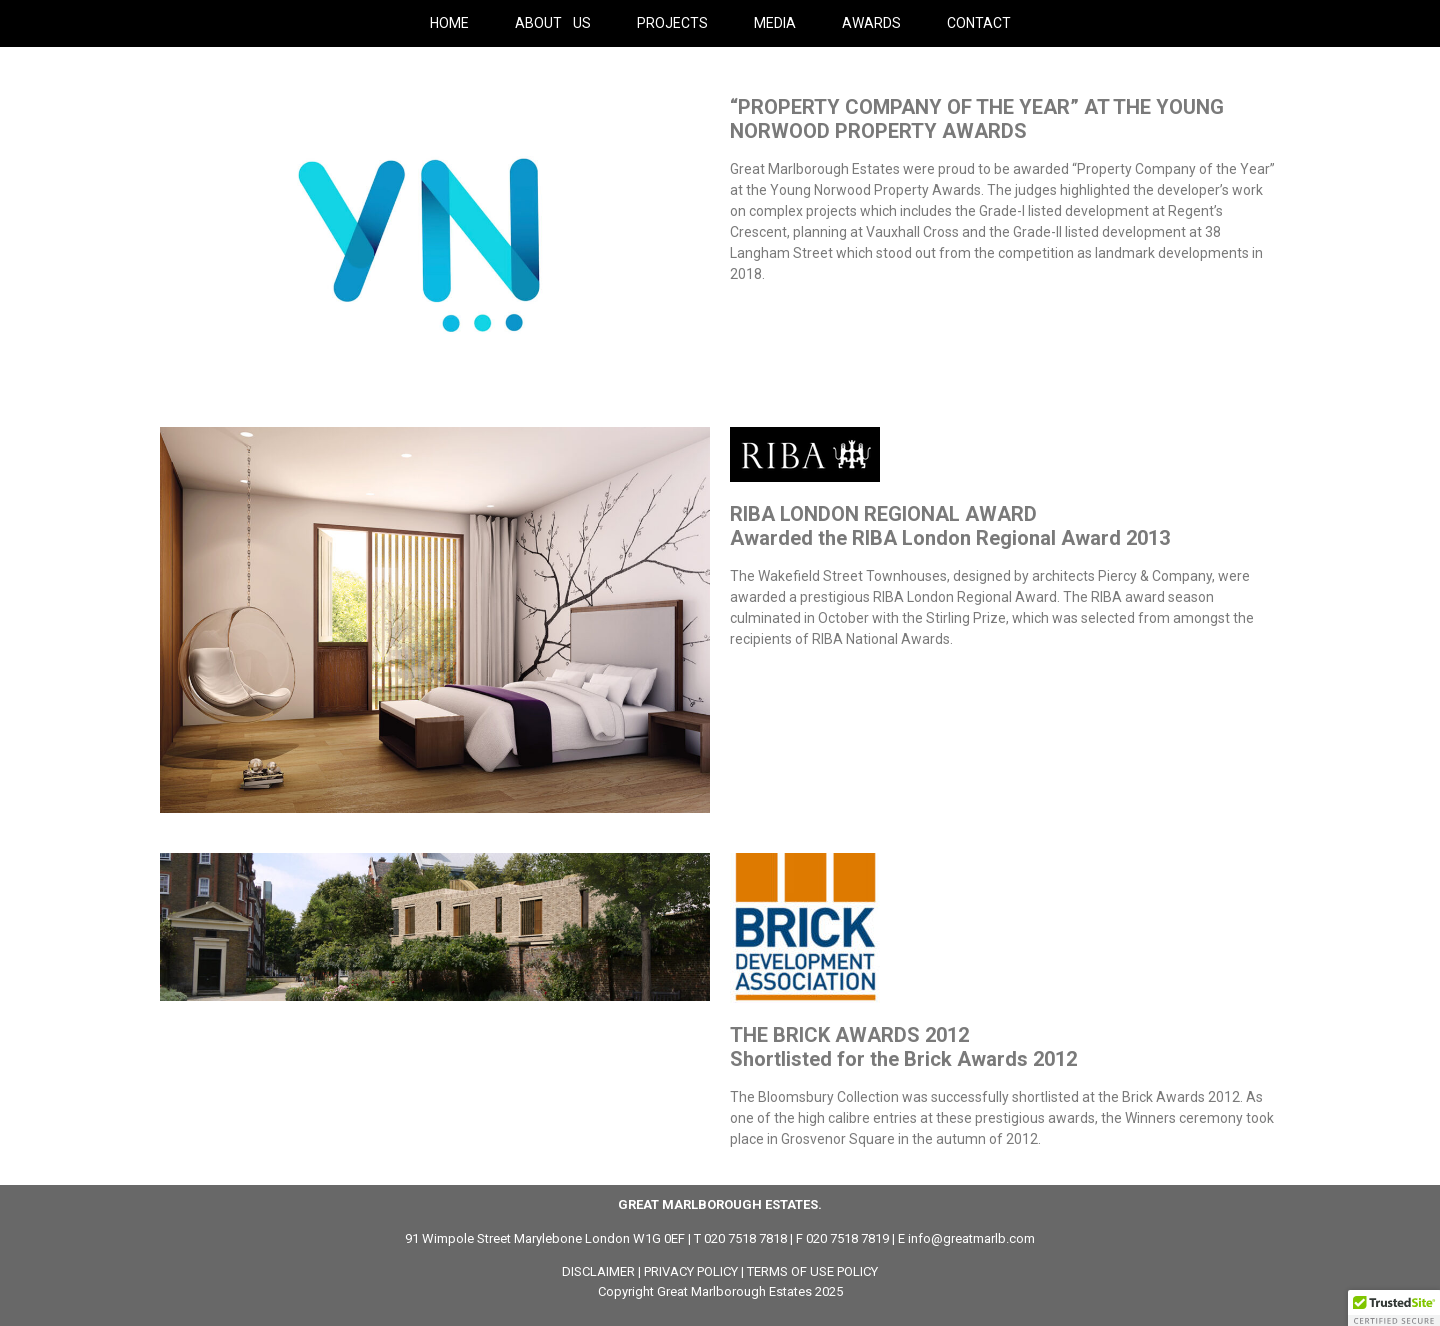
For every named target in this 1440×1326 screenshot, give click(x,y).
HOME (449, 23)
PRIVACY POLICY (691, 1271)
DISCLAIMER (598, 1271)
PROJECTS (672, 23)
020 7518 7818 (745, 1238)
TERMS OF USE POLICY (812, 1271)
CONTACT (979, 23)
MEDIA (775, 23)
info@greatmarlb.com (971, 1238)
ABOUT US (553, 23)
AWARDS (871, 23)
